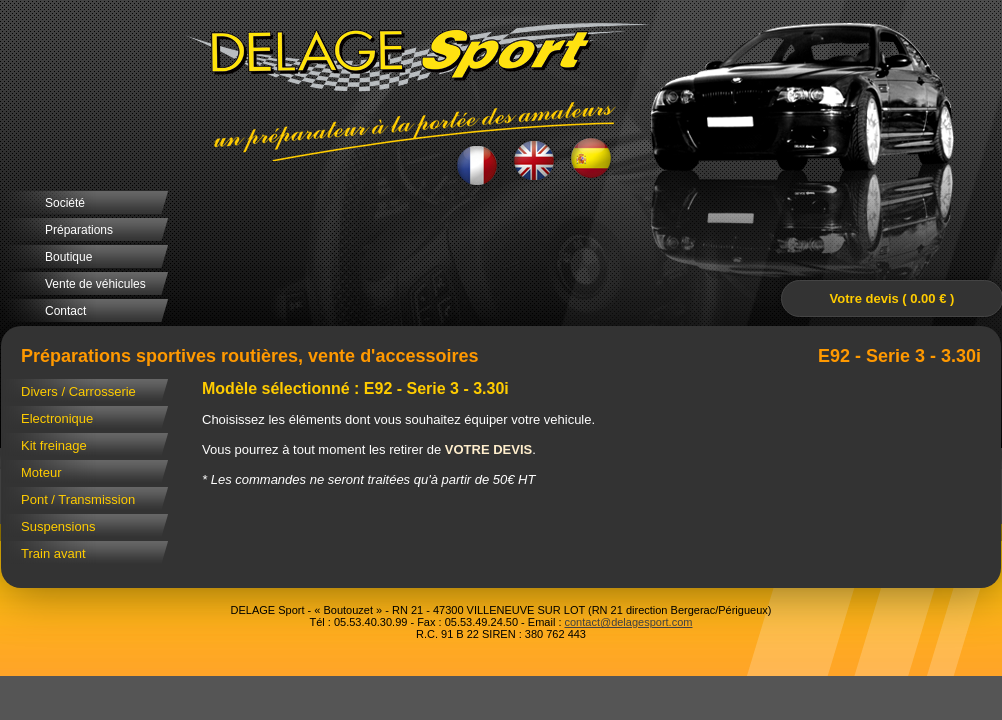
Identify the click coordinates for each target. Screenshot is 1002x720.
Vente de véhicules (95, 284)
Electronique (57, 418)
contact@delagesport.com (629, 622)
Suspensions (58, 526)
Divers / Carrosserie (78, 391)
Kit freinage (54, 445)
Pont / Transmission (78, 499)
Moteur (41, 472)
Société (65, 203)
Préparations (79, 230)
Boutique (68, 257)
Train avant (53, 553)
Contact (65, 311)
